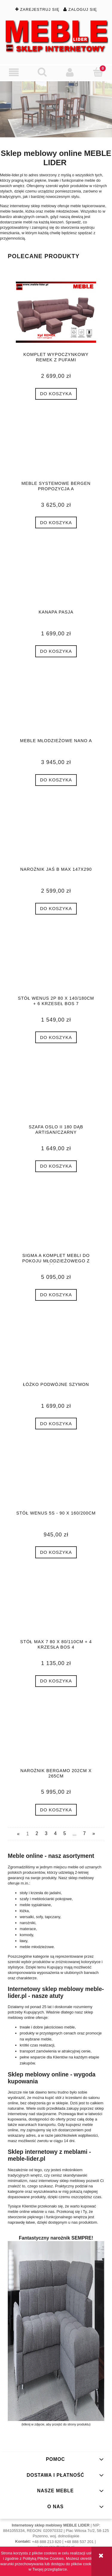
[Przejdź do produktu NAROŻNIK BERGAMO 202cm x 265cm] (56, 1736)
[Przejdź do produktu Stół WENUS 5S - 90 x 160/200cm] (56, 1478)
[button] (14, 72)
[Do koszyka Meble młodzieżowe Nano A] (55, 780)
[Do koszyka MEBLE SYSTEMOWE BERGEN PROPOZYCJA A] (55, 522)
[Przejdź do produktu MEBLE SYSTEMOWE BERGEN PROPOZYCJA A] (56, 449)
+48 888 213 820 (46, 2541)
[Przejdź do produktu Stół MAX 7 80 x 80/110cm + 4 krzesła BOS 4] (56, 1607)
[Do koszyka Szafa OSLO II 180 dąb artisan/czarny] (55, 1166)
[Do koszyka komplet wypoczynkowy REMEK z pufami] (55, 394)
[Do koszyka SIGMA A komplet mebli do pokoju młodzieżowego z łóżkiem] (55, 1295)
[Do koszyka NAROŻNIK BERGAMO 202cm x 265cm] (55, 1810)
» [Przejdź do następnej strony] (93, 1833)
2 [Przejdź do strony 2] (37, 1833)
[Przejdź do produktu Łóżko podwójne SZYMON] (56, 1350)
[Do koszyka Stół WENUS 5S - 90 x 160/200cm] (55, 1552)
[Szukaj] (42, 72)
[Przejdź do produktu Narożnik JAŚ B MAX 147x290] (56, 835)
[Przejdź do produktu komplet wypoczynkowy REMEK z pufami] (56, 312)
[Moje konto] (70, 72)
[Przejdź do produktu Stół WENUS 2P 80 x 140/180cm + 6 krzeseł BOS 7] (56, 964)
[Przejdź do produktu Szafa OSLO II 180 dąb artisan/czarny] (56, 1092)
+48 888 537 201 (79, 2541)
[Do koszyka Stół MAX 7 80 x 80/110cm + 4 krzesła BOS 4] (55, 1681)
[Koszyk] (98, 72)
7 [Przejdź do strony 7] (84, 1833)
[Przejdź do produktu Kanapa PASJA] (56, 577)
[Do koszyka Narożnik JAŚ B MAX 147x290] (55, 909)
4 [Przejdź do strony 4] (55, 1833)
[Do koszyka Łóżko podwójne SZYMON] (55, 1423)
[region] (56, 109)
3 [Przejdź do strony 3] (46, 1833)
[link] (56, 109)
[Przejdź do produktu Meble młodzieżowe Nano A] (56, 706)
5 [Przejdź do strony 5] (64, 1833)
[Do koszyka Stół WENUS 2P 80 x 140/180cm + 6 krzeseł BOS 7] (55, 1037)
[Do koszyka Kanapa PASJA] (55, 651)
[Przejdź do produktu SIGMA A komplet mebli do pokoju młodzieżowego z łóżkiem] (56, 1221)
